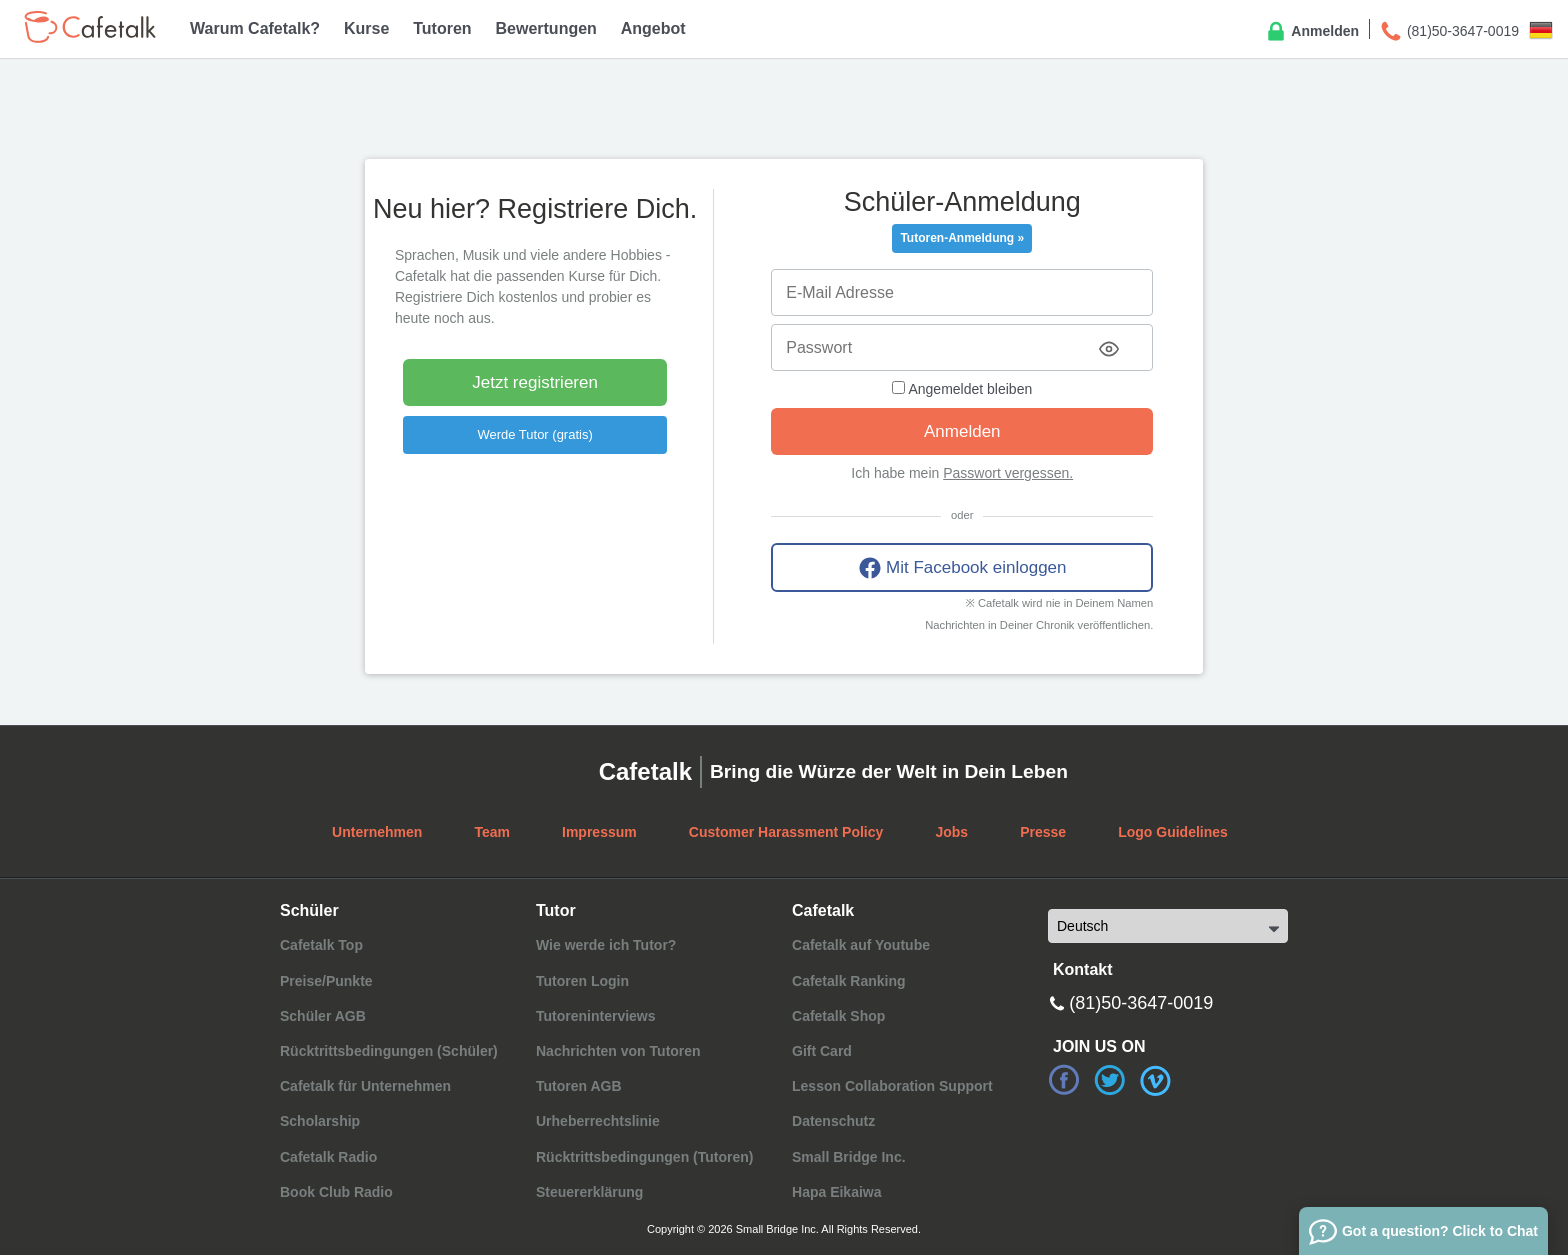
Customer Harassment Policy (786, 832)
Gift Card (822, 1051)
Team (492, 832)
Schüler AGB (323, 1016)
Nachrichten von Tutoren (618, 1051)
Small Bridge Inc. (849, 1157)
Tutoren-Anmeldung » (962, 238)
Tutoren (442, 28)
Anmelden (1311, 32)
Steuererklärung (589, 1192)
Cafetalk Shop (838, 1016)
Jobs (951, 832)
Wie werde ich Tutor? (606, 945)
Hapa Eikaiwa (837, 1192)
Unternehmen (377, 832)
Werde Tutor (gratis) (534, 434)
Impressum (599, 832)
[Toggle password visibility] (1109, 349)
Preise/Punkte (326, 981)
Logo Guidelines (1173, 832)
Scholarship (320, 1121)
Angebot (653, 28)
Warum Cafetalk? (255, 28)
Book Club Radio (336, 1192)
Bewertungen (546, 28)
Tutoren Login (582, 981)
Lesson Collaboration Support (892, 1086)
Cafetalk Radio (328, 1157)
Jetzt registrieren (535, 382)
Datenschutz (833, 1121)
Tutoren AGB (579, 1086)
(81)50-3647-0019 (1449, 32)
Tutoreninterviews (596, 1016)
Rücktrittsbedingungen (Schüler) (389, 1051)
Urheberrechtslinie (598, 1121)
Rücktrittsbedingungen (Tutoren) (645, 1157)
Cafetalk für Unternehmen (365, 1086)
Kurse (366, 28)
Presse (1043, 832)
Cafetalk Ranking (849, 981)
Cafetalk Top (321, 945)
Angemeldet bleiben (962, 389)
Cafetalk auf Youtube (861, 945)
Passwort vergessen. (1008, 473)
